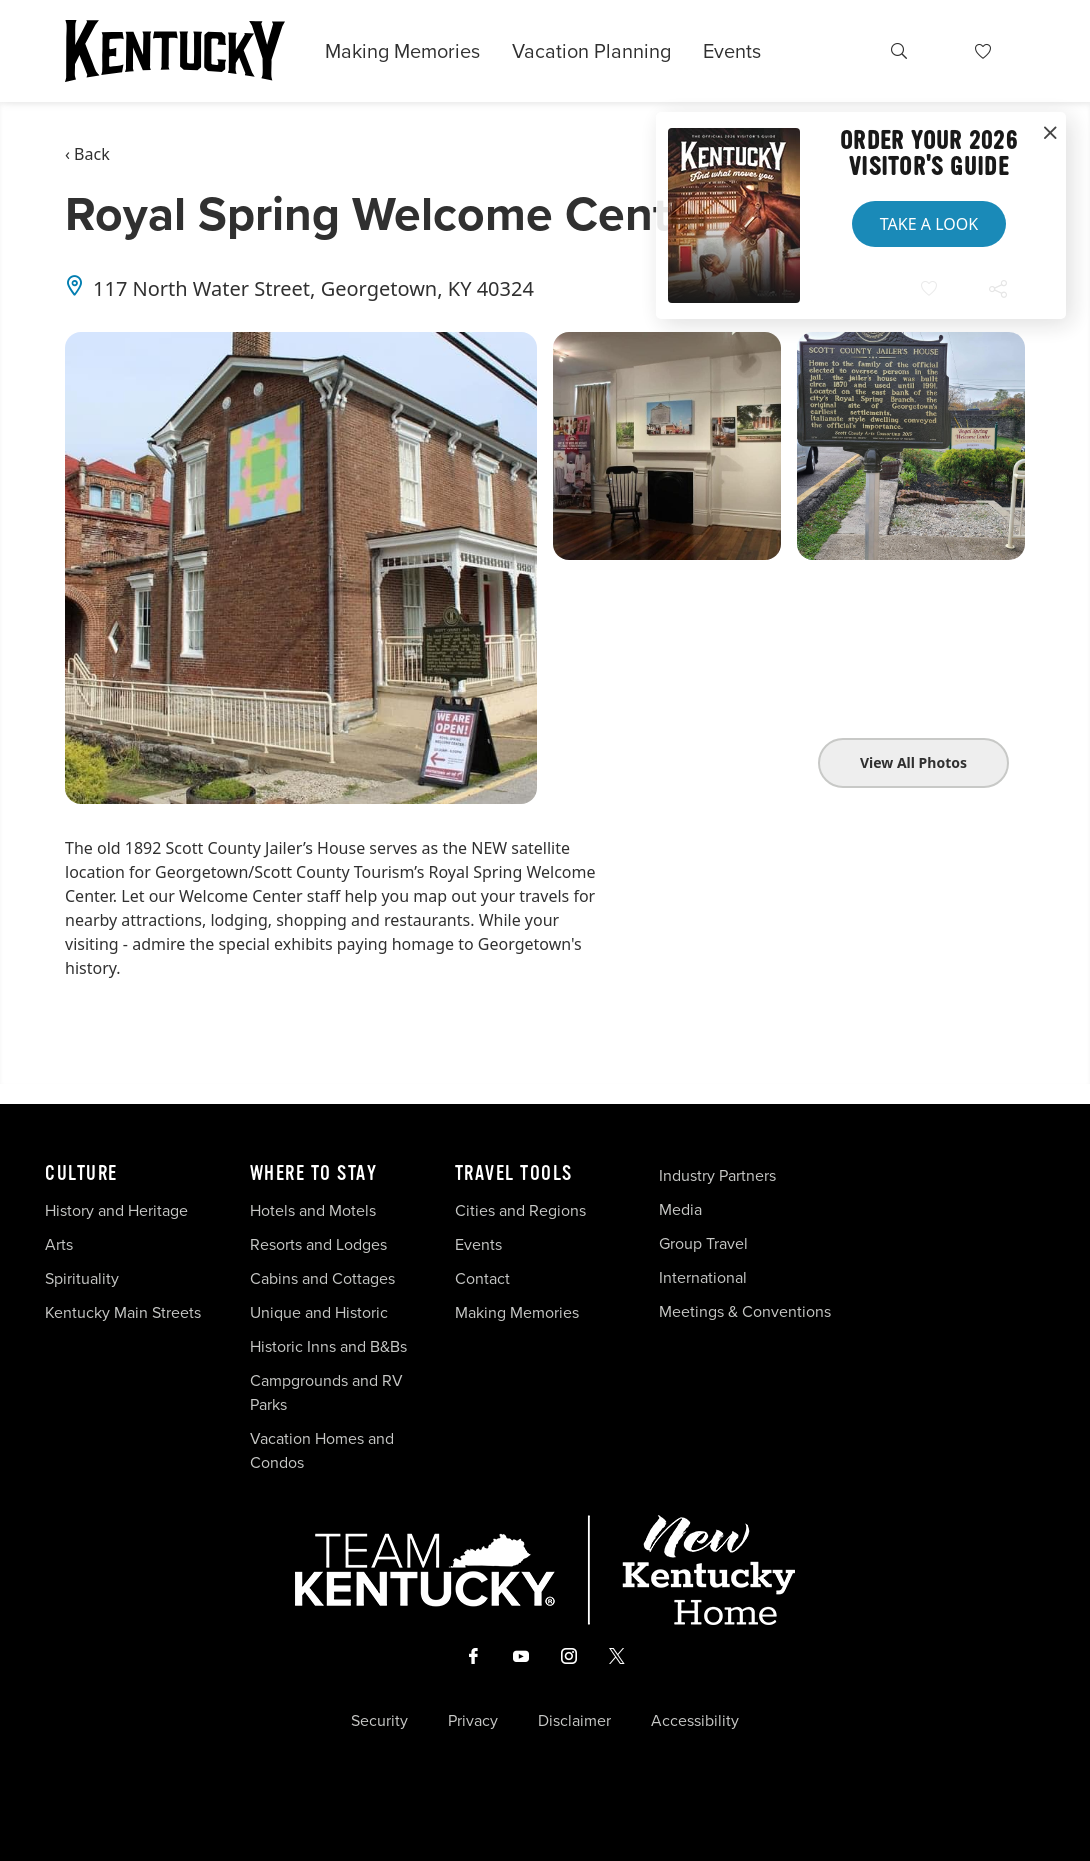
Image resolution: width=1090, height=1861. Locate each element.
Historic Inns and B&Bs (328, 1346)
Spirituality (84, 1278)
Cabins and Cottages (322, 1278)
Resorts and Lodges (318, 1244)
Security (379, 1721)
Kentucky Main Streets (123, 1312)
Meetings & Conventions (745, 1311)
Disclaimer (574, 1721)
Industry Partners (717, 1175)
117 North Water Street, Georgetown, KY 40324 (313, 288)
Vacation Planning (591, 51)
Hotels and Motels (313, 1210)
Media (680, 1209)
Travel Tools (514, 1174)
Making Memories (402, 51)
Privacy (473, 1721)
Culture (81, 1174)
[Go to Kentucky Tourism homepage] (175, 51)
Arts (59, 1244)
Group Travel (703, 1243)
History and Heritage (118, 1210)
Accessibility (695, 1721)
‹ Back (87, 154)
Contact (482, 1278)
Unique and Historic (319, 1312)
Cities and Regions (520, 1210)
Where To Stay (314, 1174)
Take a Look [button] (929, 224)
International (703, 1277)
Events (732, 51)
